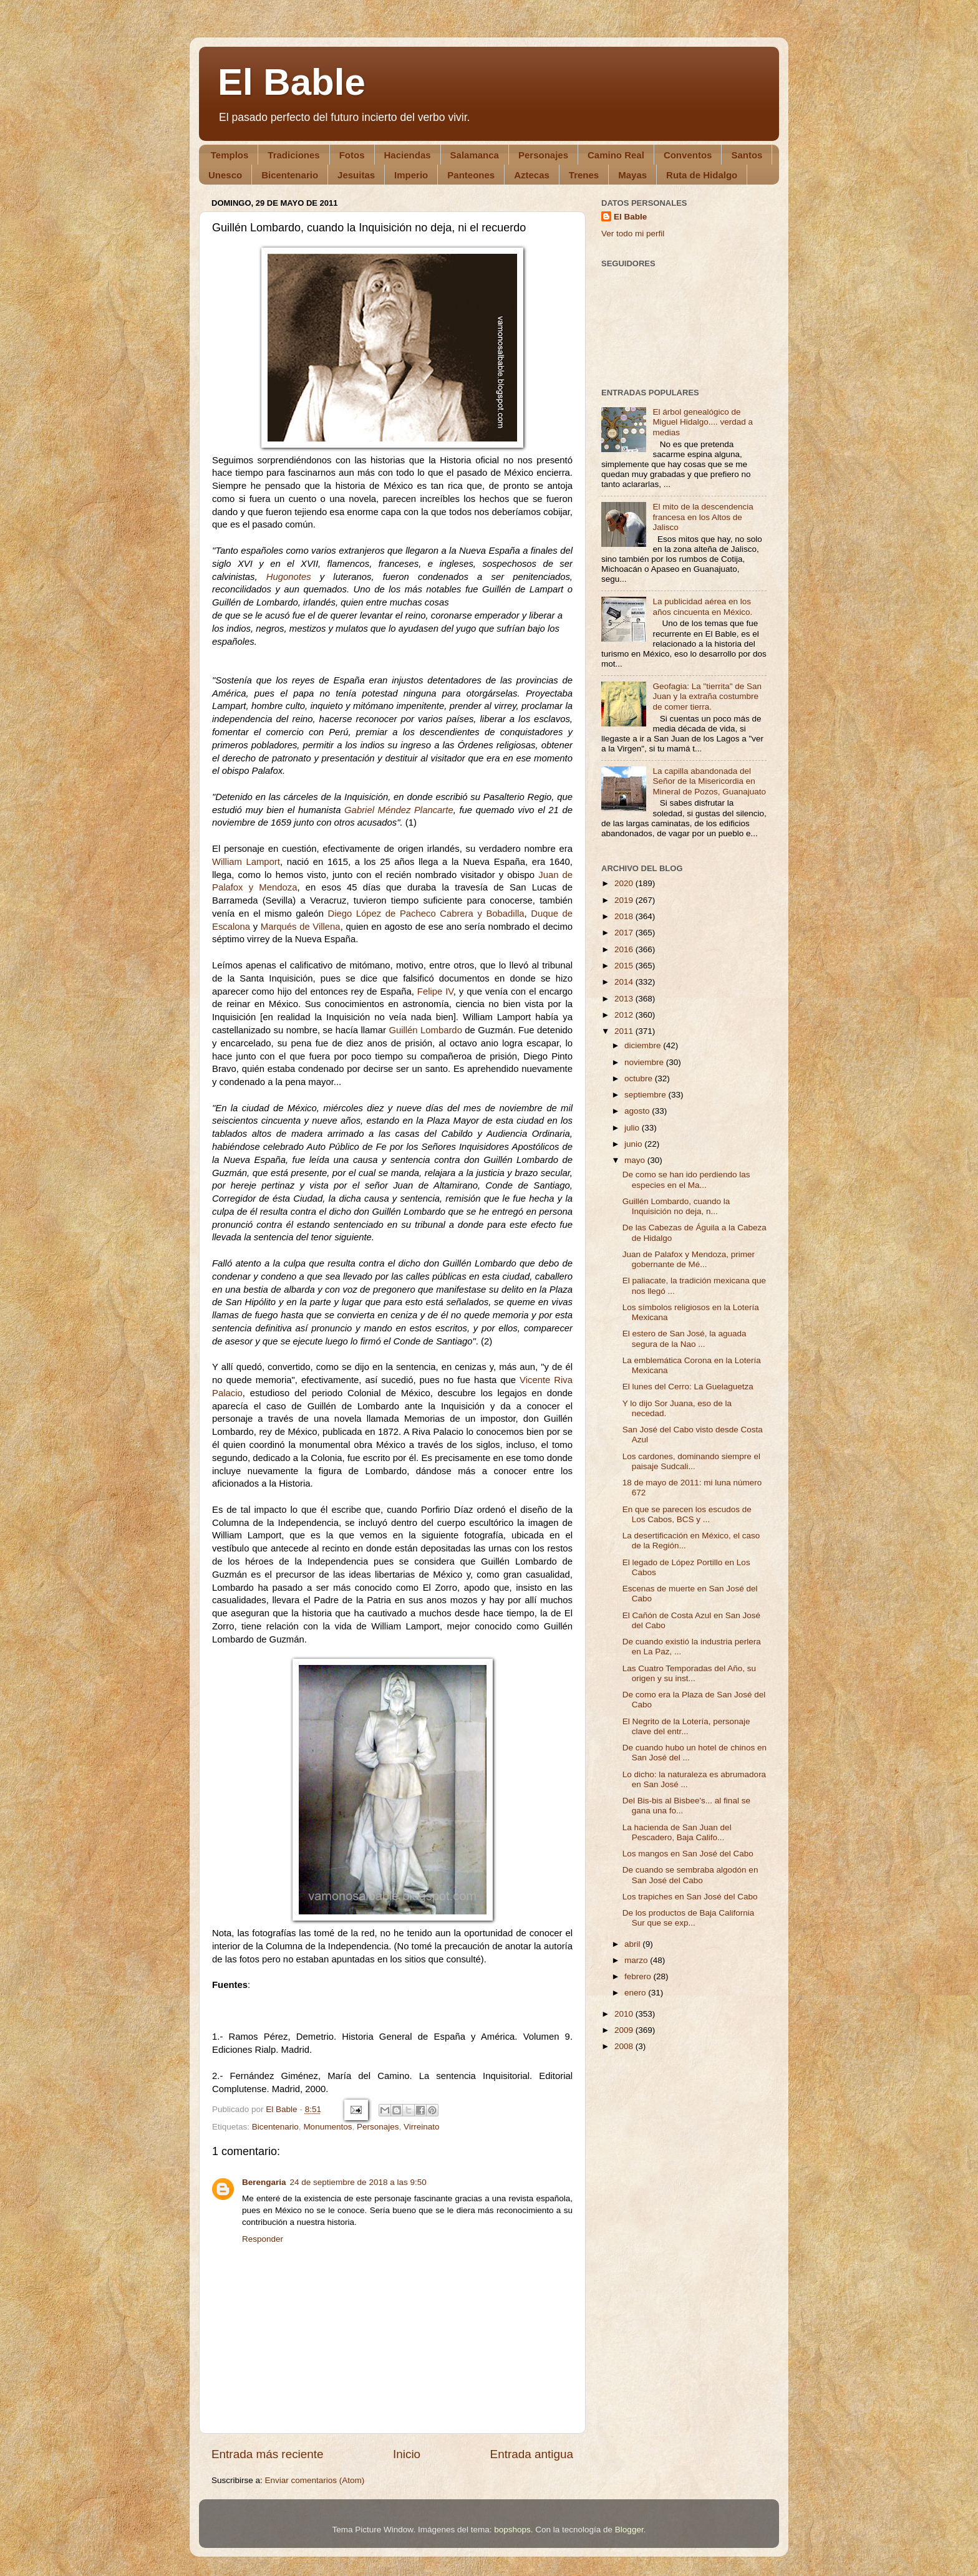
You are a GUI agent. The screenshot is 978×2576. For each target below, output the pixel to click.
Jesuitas (356, 175)
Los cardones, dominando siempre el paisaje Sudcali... (691, 1461)
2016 (625, 949)
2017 (625, 932)
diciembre (643, 1045)
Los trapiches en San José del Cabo (690, 1896)
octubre (639, 1078)
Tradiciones (293, 155)
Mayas (632, 175)
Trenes (584, 175)
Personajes (543, 155)
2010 (625, 2014)
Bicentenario (289, 175)
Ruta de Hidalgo (701, 175)
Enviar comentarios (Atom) (315, 2480)
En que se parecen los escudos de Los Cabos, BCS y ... (687, 1514)
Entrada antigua (531, 2454)
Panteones (471, 175)
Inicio (406, 2454)
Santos (746, 155)
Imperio (411, 175)
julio (633, 1127)
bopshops (512, 2529)
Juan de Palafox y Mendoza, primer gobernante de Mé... (688, 1259)
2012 (625, 1015)
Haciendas (407, 155)
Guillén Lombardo (425, 1030)
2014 (625, 982)
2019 (625, 900)
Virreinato (422, 2126)
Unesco (225, 175)
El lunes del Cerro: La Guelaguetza (687, 1386)
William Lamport (246, 862)
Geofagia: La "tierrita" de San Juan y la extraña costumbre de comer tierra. (707, 696)
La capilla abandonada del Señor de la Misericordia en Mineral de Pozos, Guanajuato (709, 781)
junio (634, 1144)
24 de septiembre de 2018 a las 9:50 (358, 2182)
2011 (625, 1031)
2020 (625, 883)
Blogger (629, 2529)
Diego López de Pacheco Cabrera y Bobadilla (425, 914)
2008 (625, 2046)
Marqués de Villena (301, 927)
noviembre (645, 1062)
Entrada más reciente (267, 2454)
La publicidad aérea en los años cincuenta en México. (702, 606)
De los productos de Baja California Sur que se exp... (688, 1917)
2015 (625, 965)
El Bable (292, 82)
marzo (637, 1960)
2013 (625, 998)
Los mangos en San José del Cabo (687, 1853)
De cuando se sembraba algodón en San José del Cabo (690, 1874)
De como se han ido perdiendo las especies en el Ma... (686, 1179)
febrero (639, 1976)
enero (636, 1992)
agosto (638, 1111)
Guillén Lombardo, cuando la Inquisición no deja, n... (676, 1206)
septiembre (646, 1094)
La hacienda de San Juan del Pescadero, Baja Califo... (677, 1832)
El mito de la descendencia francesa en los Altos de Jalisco (702, 516)
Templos (230, 155)
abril (633, 1944)
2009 (625, 2030)
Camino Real (616, 155)
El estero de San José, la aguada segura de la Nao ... (684, 1338)
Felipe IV (435, 991)
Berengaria (264, 2182)
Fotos (352, 155)
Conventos (688, 155)
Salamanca (474, 155)
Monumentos (327, 2126)
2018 (625, 916)
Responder (262, 2239)
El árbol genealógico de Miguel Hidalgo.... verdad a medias (702, 422)
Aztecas (532, 175)
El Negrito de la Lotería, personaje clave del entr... (686, 1726)
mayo (635, 1160)
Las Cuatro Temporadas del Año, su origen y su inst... (689, 1673)
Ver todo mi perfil (632, 233)
